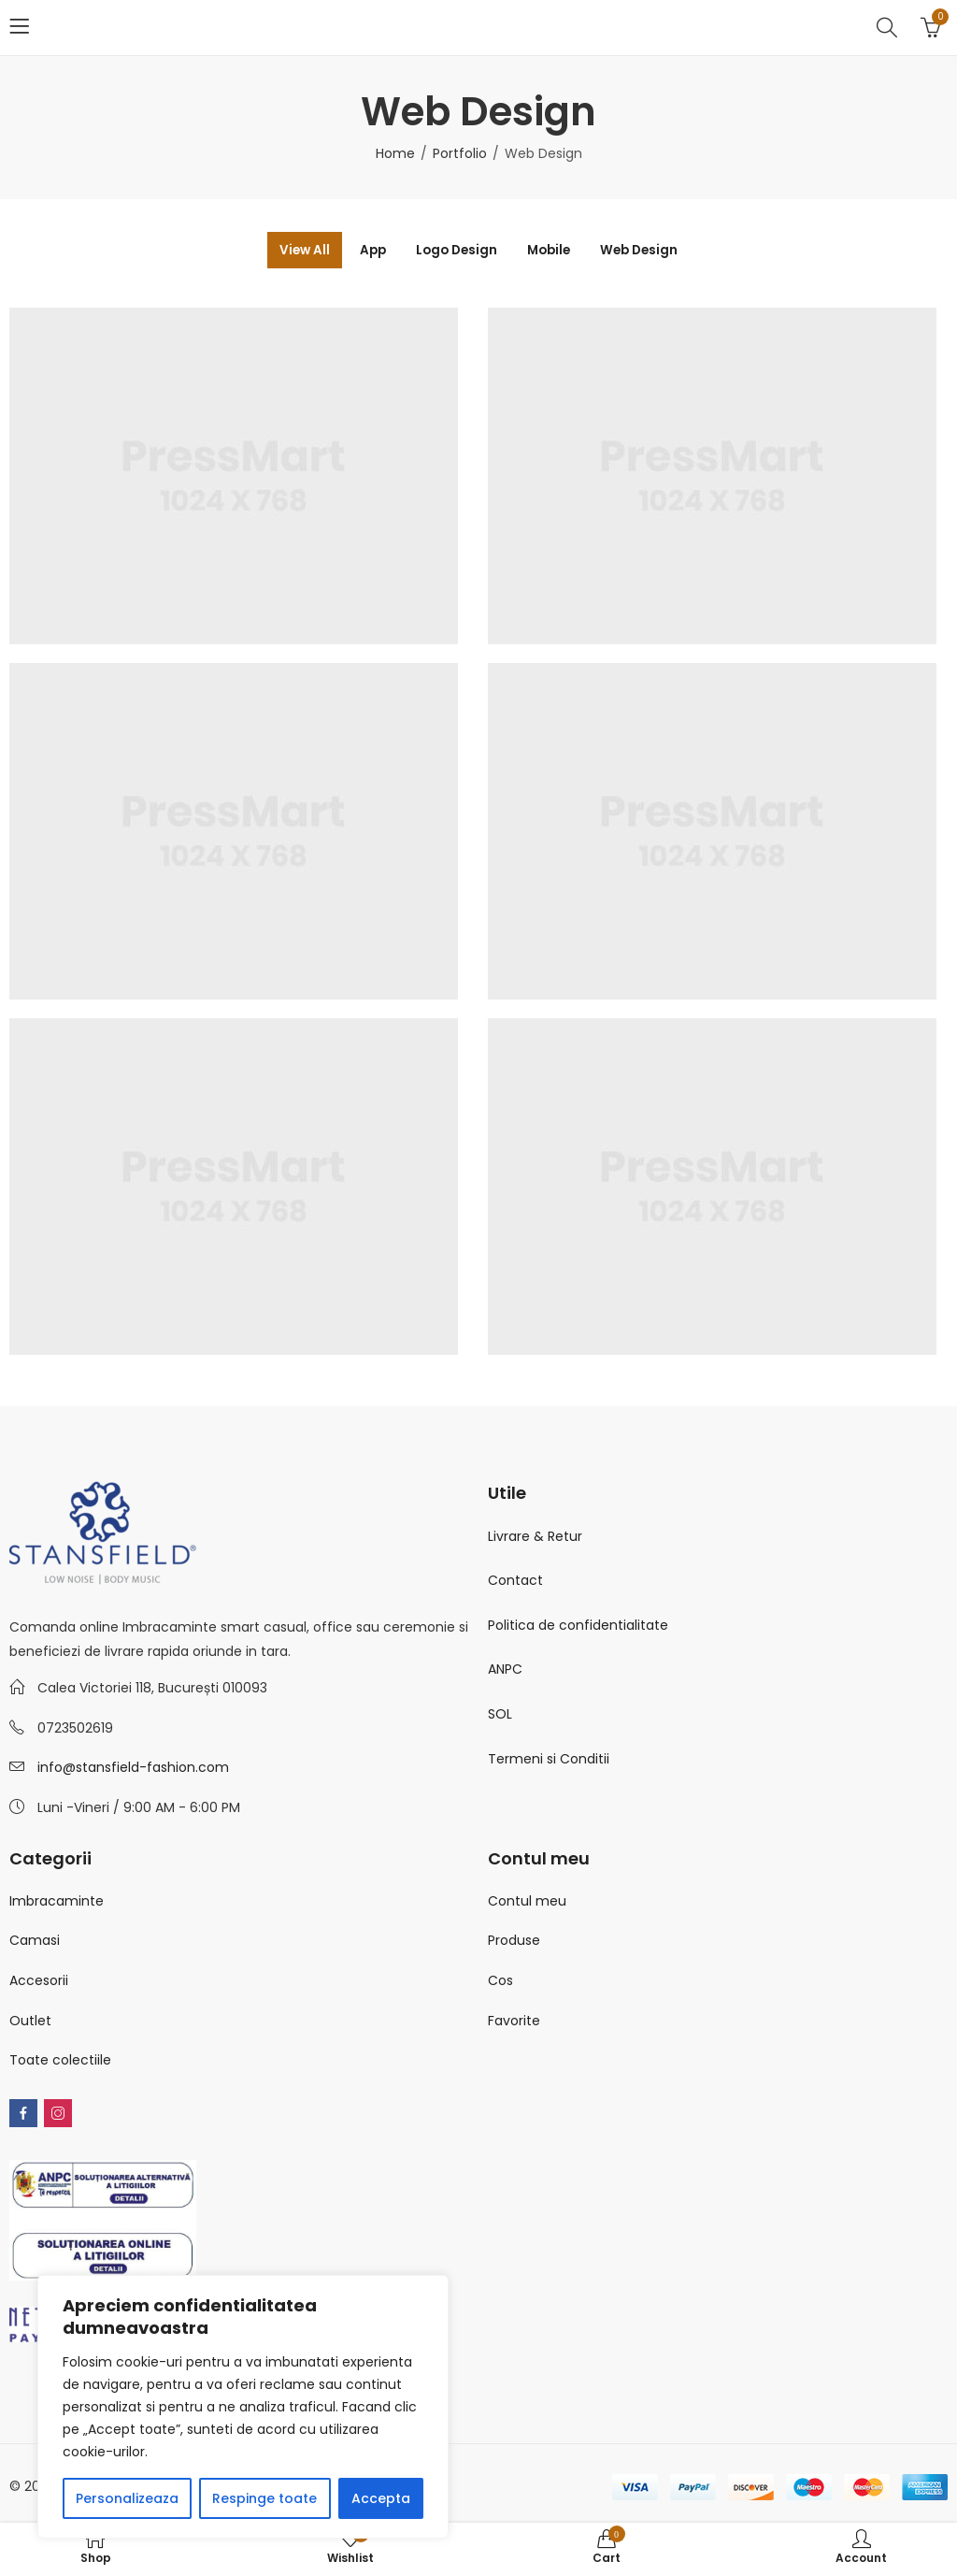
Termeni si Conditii (548, 1759)
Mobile (556, 250)
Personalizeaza (127, 2498)
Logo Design (454, 250)
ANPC (505, 1671)
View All (287, 250)
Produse (514, 1941)
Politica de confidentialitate (578, 1626)
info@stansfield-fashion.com (133, 1769)
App (363, 250)
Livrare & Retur (535, 1537)
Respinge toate (264, 2498)
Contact (515, 1581)
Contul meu (527, 1901)
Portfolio (460, 153)
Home (395, 153)
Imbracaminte (56, 1901)
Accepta (380, 2498)
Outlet (30, 2021)
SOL (500, 1714)
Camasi (34, 1941)
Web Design (655, 250)
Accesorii (38, 1981)
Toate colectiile (60, 2060)
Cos (500, 1981)
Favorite (514, 2021)
